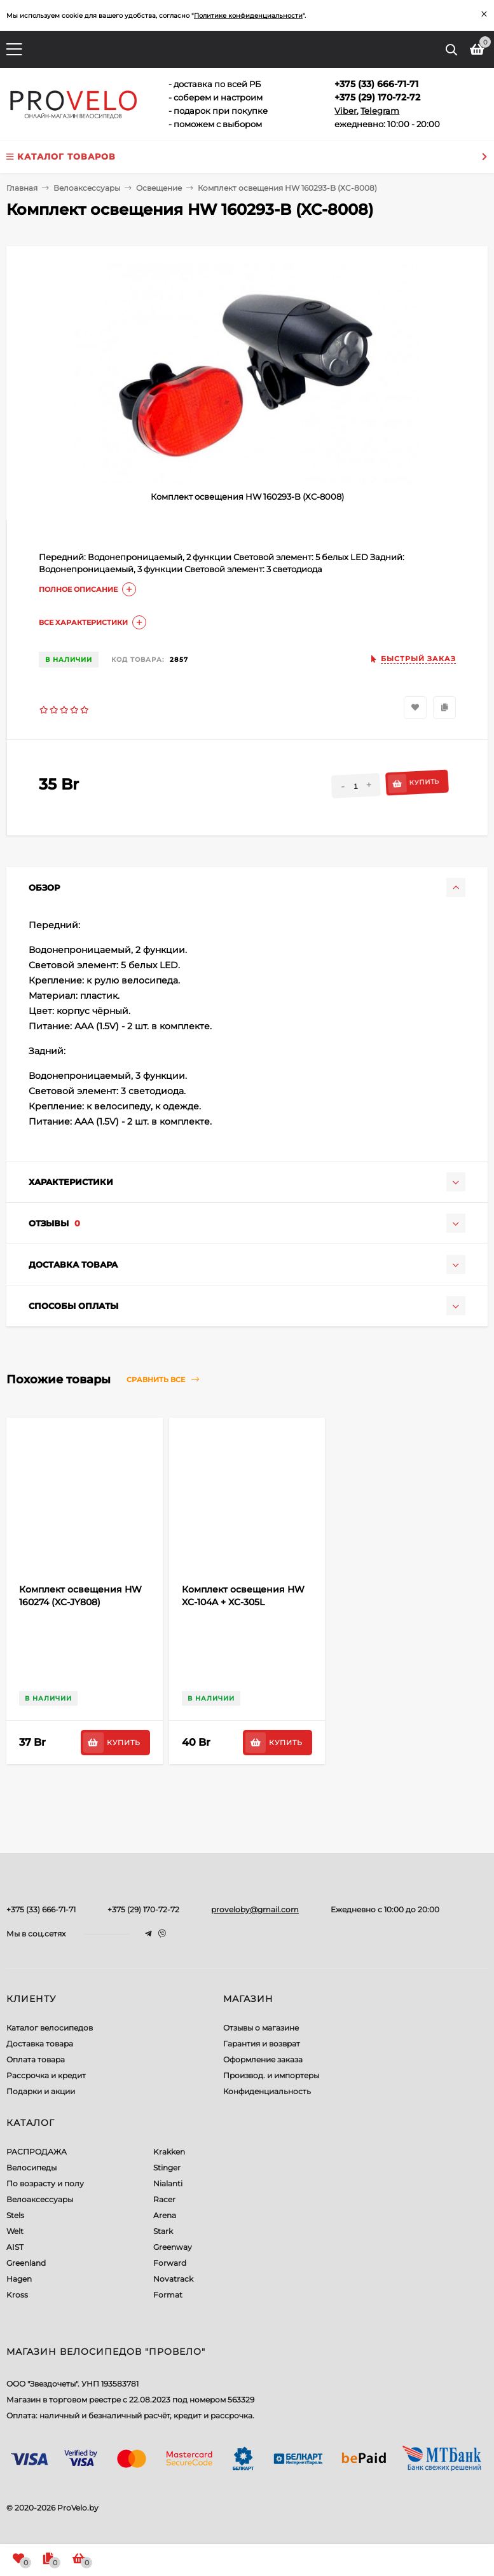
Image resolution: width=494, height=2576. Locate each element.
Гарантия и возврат (261, 2043)
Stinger (167, 2167)
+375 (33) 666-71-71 (41, 1909)
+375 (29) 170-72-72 (143, 1909)
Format (167, 2294)
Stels (15, 2215)
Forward (169, 2263)
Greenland (26, 2263)
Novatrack (173, 2279)
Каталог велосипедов (49, 2027)
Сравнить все (163, 1380)
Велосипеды (31, 2167)
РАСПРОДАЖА (36, 2151)
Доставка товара (39, 2043)
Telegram (379, 111)
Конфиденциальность (267, 2091)
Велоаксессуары (39, 2199)
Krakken (169, 2151)
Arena (164, 2215)
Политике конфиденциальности (248, 15)
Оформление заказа (263, 2059)
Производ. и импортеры (271, 2075)
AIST (15, 2247)
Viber (345, 111)
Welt (15, 2231)
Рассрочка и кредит (46, 2075)
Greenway (172, 2247)
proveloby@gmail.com (255, 1909)
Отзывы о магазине (261, 2027)
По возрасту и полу (45, 2183)
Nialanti (167, 2183)
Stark (163, 2231)
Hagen (19, 2279)
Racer (164, 2199)
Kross (17, 2294)
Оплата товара (35, 2059)
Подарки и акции (40, 2091)
